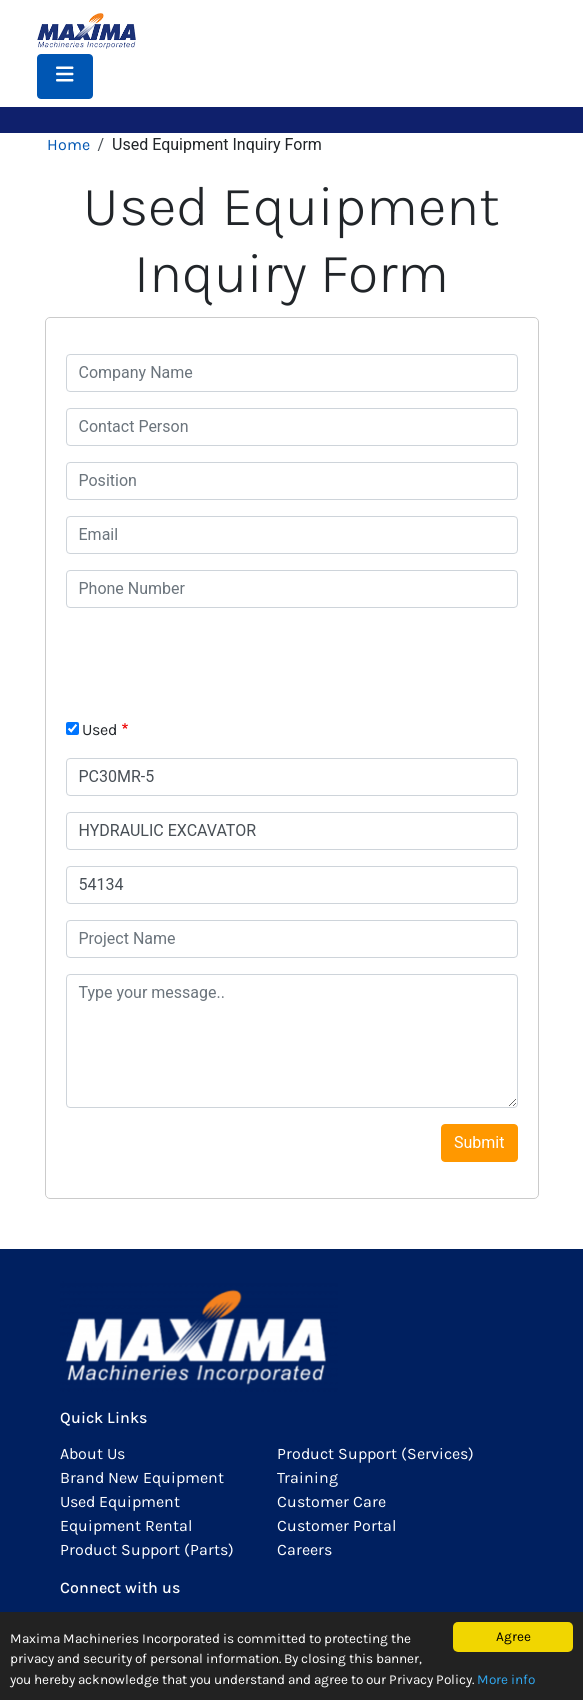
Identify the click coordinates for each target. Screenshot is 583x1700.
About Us (92, 1453)
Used (99, 729)
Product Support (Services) (375, 1453)
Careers (304, 1549)
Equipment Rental (126, 1525)
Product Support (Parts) (147, 1549)
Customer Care (331, 1501)
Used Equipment (120, 1501)
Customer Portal (336, 1525)
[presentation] (218, 663)
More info (506, 1679)
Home (68, 144)
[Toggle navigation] (65, 76)
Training (307, 1477)
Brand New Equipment (142, 1477)
